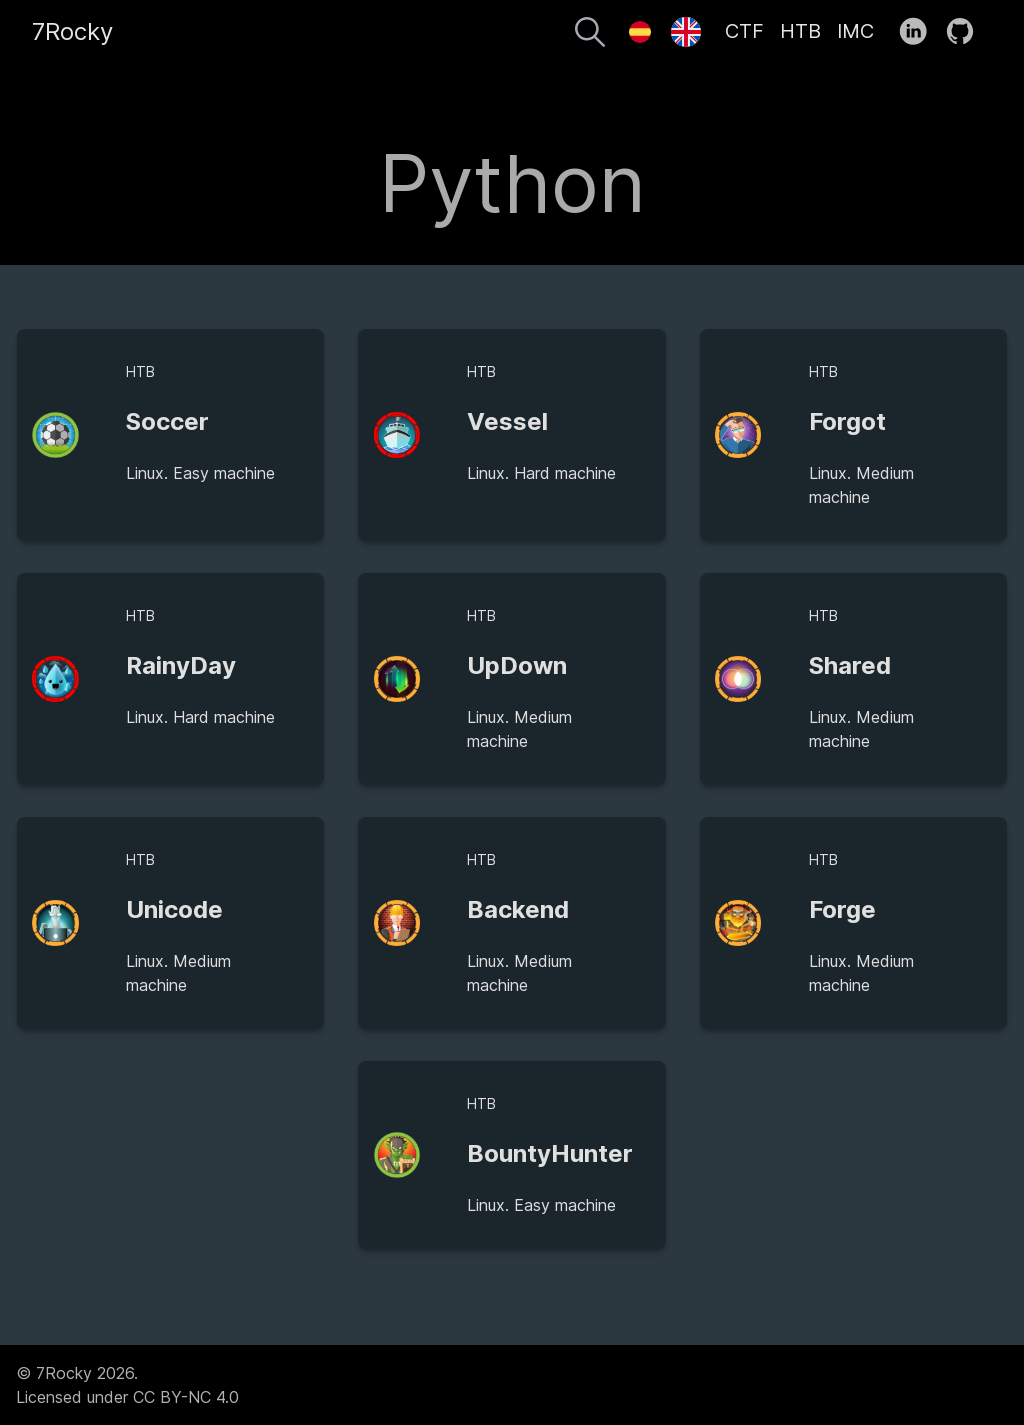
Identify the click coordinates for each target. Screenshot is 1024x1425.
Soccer (167, 421)
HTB (800, 31)
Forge (842, 909)
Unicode (174, 909)
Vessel (507, 421)
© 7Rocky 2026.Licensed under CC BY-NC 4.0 (127, 1385)
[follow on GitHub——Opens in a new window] (966, 32)
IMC (855, 31)
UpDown (517, 665)
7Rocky (72, 31)
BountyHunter (550, 1153)
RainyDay (181, 665)
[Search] (590, 35)
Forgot (847, 421)
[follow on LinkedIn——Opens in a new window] (919, 32)
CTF (744, 31)
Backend (518, 909)
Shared (850, 665)
